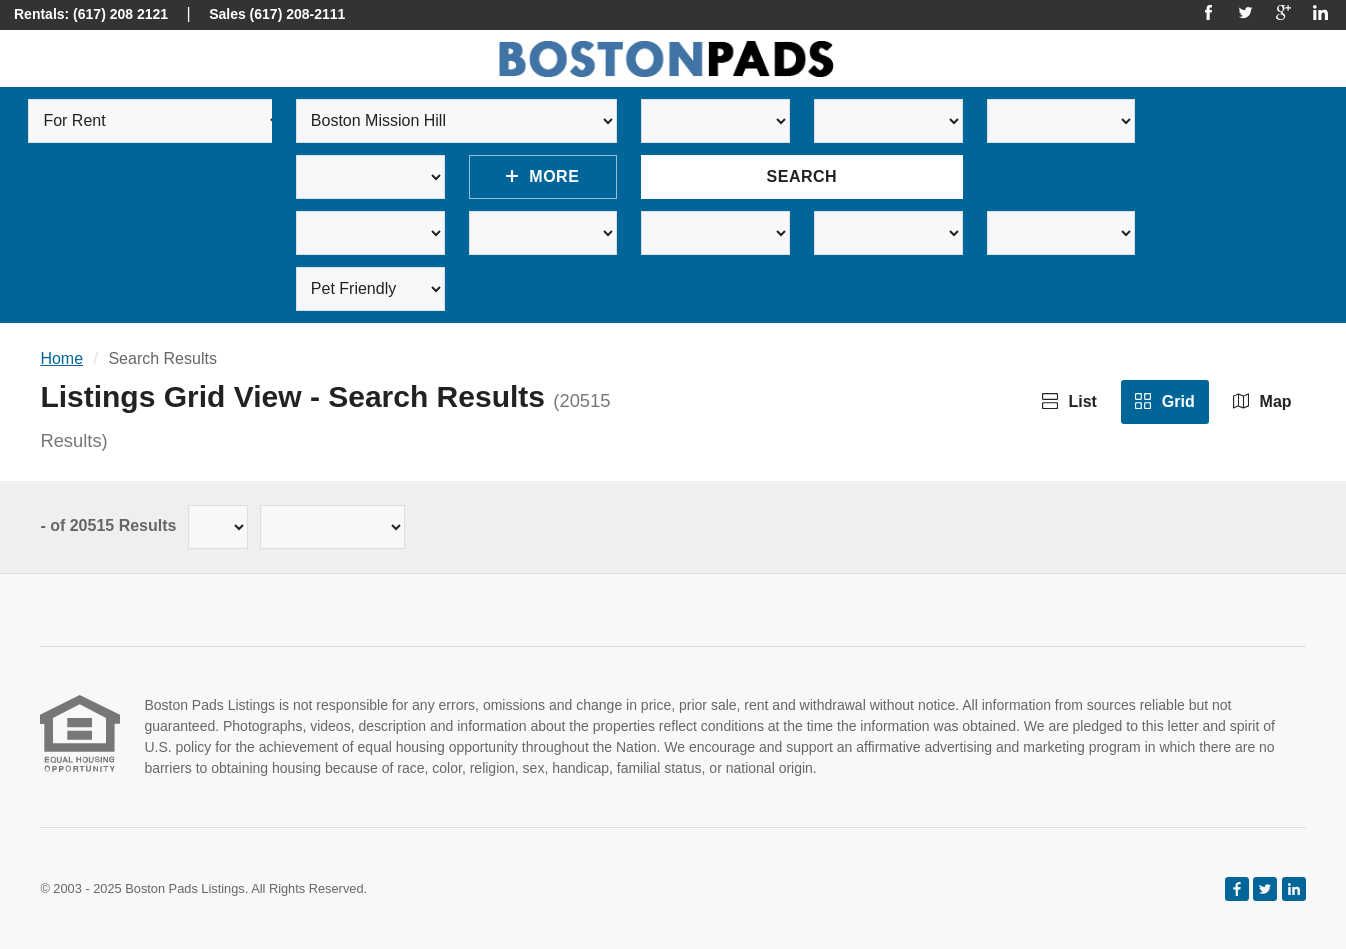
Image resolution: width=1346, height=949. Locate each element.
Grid (1164, 401)
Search (802, 176)
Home (61, 358)
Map (1262, 401)
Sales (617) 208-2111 (277, 14)
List (1069, 401)
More (542, 176)
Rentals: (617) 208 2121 (91, 14)
